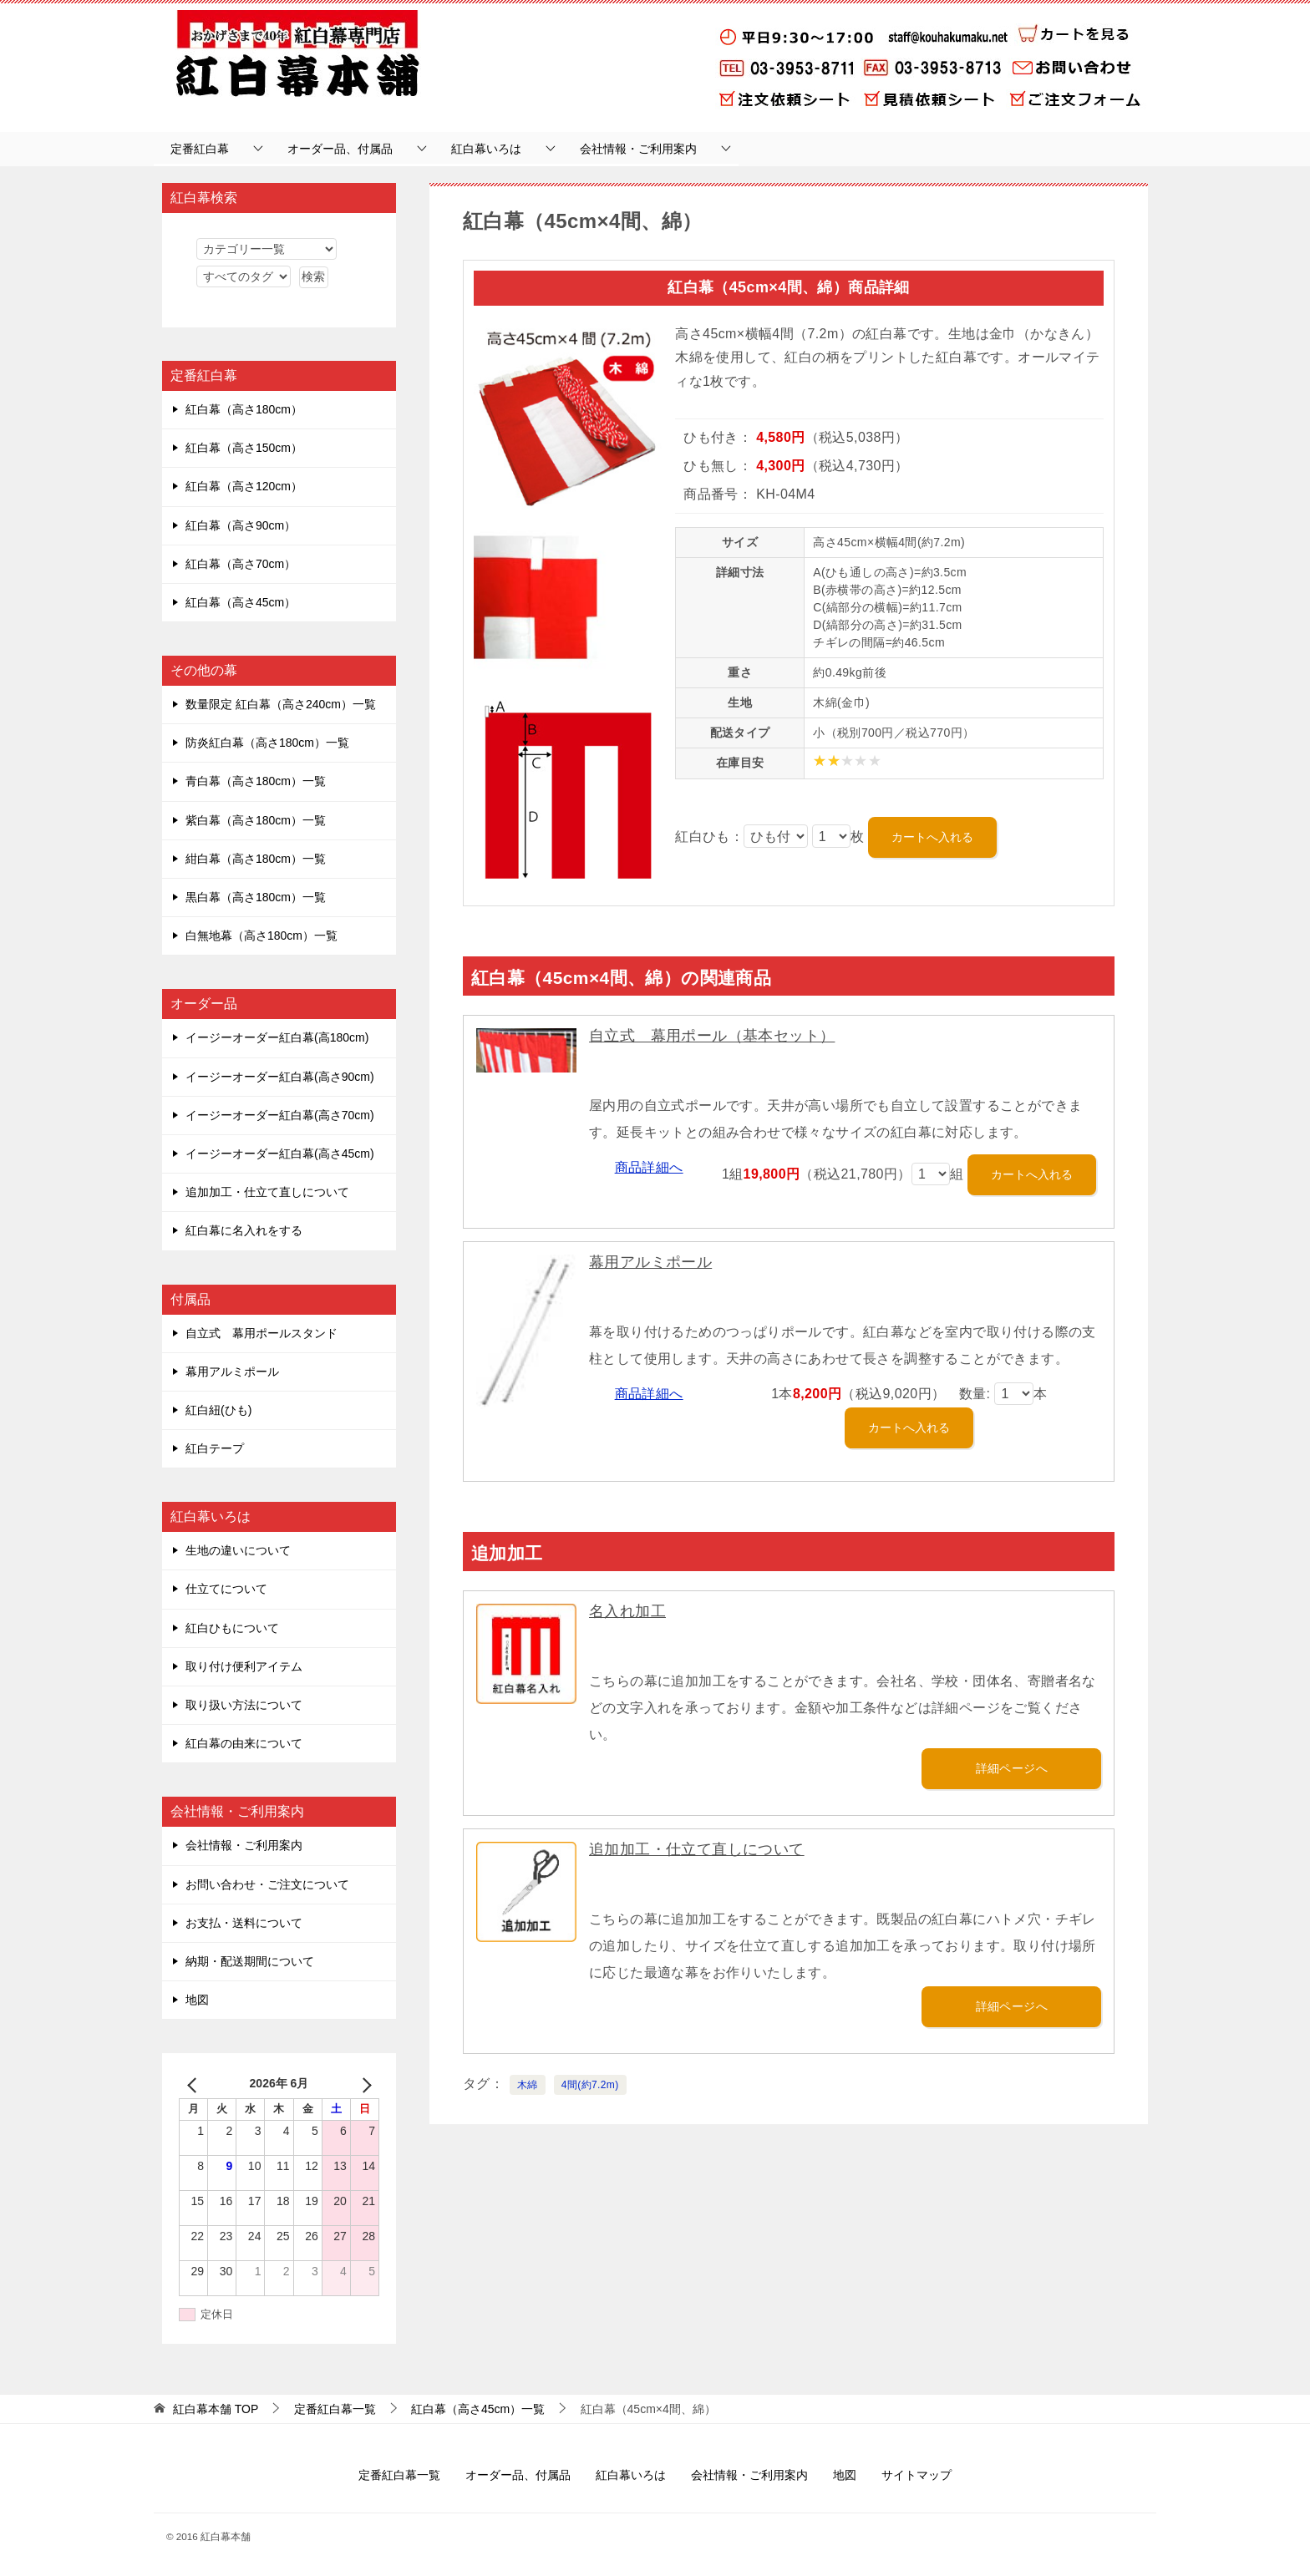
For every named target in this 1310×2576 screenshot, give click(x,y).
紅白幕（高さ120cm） (243, 486)
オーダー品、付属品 (340, 148)
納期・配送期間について (249, 1961)
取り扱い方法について (243, 1704)
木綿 (527, 2085)
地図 (197, 1999)
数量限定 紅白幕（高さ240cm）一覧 (280, 704)
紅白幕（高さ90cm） (240, 525)
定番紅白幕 (199, 148)
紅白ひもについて (232, 1628)
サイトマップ (916, 2475)
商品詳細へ (649, 1167)
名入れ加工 (627, 1611)
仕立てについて (226, 1588)
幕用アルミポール (650, 1262)
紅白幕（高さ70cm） (240, 563)
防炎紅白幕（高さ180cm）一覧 (267, 742)
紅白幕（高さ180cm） (243, 409)
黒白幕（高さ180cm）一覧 (255, 897)
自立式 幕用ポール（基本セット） (712, 1035)
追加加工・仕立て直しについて (697, 1849)
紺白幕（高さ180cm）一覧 (255, 858)
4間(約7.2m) (590, 2085)
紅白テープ (214, 1448)
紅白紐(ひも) (218, 1410)
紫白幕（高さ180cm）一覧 (255, 820)
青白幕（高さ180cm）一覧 (255, 781)
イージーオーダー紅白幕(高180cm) (276, 1037)
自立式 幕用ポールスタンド (261, 1333)
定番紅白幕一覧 (399, 2475)
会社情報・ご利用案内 (638, 148)
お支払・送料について (243, 1922)
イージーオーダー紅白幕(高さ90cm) (279, 1076)
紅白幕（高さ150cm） (243, 447)
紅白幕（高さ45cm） (240, 602)
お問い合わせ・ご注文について (267, 1884)
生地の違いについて (238, 1550)
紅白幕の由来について (243, 1743)
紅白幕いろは (486, 148)
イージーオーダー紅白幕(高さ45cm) (279, 1153)
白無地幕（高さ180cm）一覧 (261, 935)
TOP (215, 2409)
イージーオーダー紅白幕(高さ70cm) (279, 1115)
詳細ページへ (1012, 1768)
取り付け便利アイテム (243, 1666)
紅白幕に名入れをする (243, 1230)
